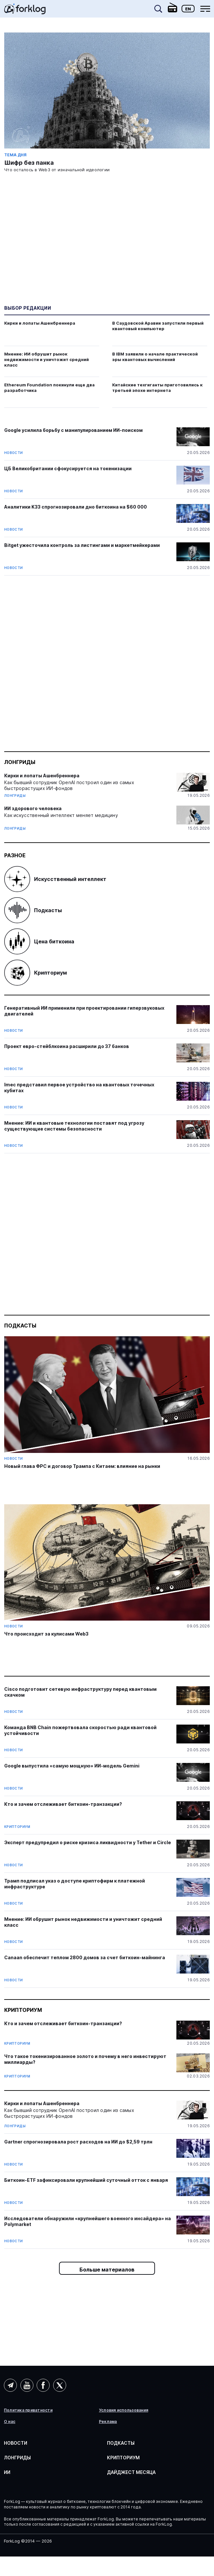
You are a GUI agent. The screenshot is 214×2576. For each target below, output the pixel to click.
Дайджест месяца (131, 2472)
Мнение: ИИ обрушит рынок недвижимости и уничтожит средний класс (46, 359)
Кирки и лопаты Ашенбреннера (39, 323)
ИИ (7, 2472)
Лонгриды (19, 762)
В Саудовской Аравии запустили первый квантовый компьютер (158, 325)
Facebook (43, 2385)
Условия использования (123, 2410)
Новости (13, 453)
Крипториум (35, 973)
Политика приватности (28, 2410)
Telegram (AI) (10, 2385)
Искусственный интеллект (55, 879)
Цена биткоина (39, 941)
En (188, 8)
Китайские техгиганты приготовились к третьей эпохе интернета (157, 387)
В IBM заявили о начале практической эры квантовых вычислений (155, 356)
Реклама (108, 2421)
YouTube (26, 2385)
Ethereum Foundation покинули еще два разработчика (49, 387)
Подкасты (33, 910)
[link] (25, 11)
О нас (9, 2421)
